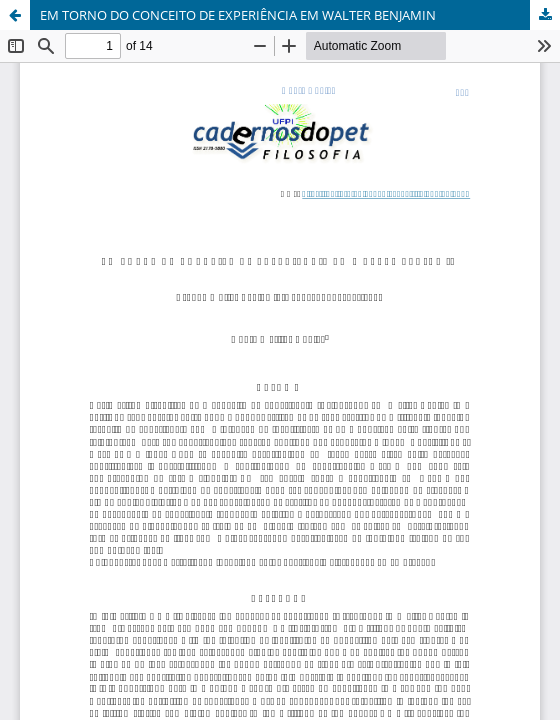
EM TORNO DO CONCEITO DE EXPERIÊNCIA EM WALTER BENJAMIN (238, 15)
